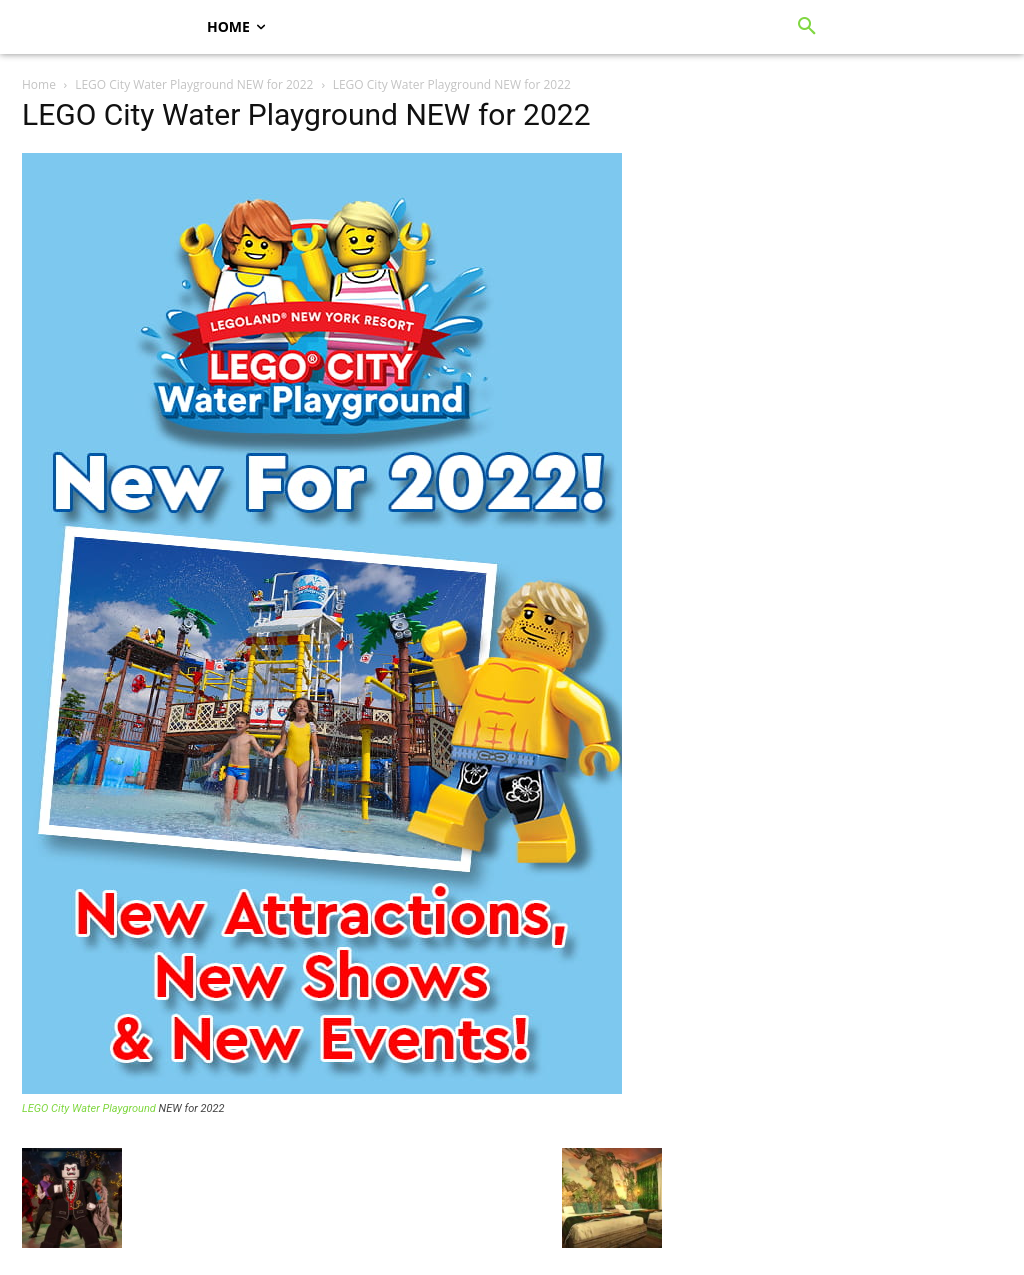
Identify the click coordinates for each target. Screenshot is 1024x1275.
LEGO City (45, 1108)
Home (39, 84)
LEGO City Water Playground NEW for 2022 (194, 84)
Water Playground (114, 1108)
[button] (807, 27)
